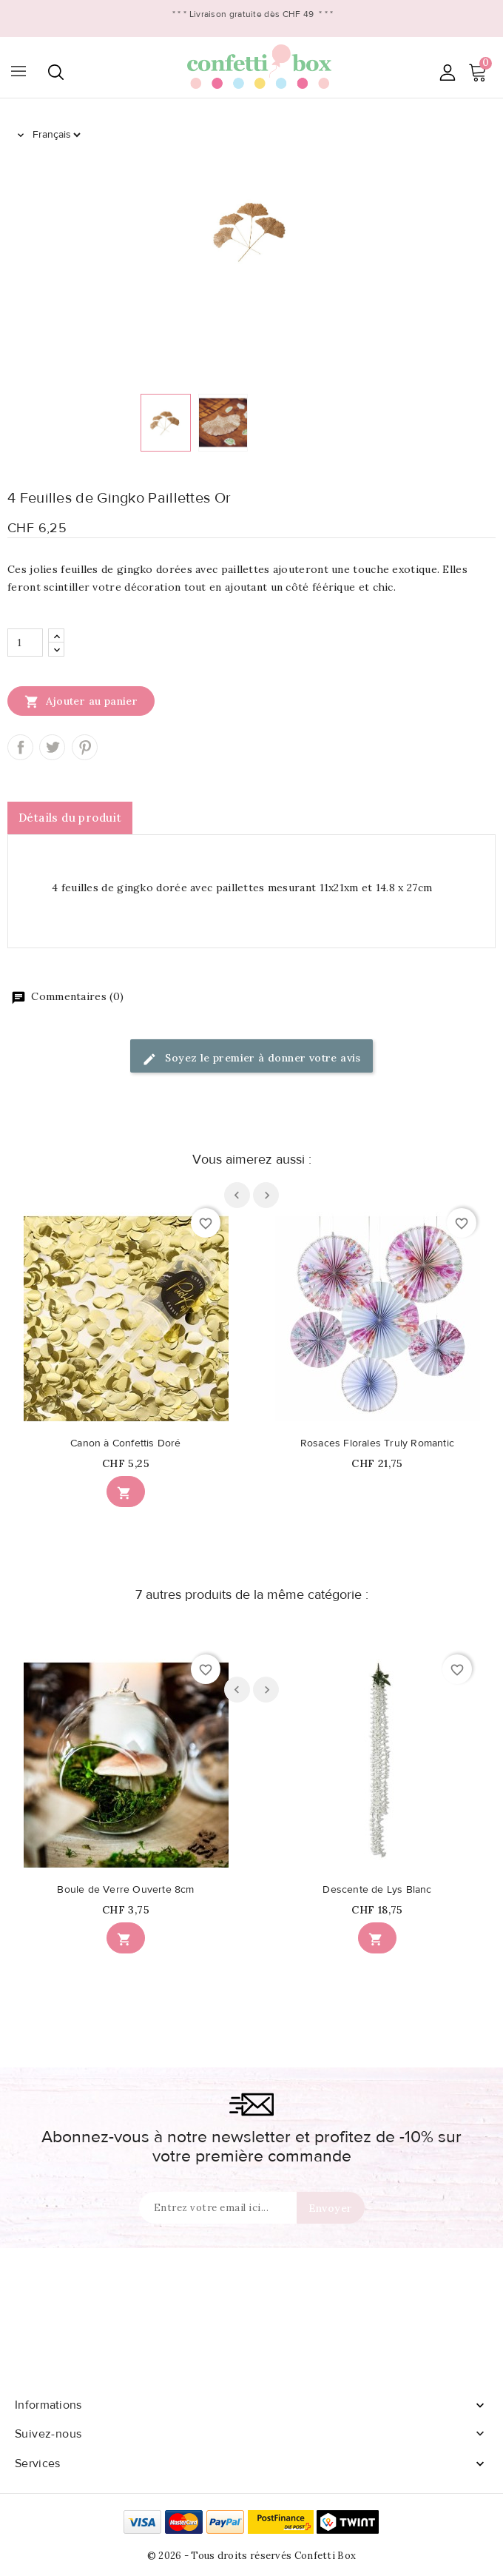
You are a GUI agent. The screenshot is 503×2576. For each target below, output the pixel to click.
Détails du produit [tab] (69, 818)
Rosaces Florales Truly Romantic (377, 1443)
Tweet (52, 747)
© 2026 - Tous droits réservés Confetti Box (252, 2555)
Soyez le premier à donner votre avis (251, 1059)
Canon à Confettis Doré (125, 1443)
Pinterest (84, 747)
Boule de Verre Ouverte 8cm (125, 1889)
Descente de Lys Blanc (377, 1889)
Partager (20, 747)
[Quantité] (25, 642)
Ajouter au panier (81, 701)
